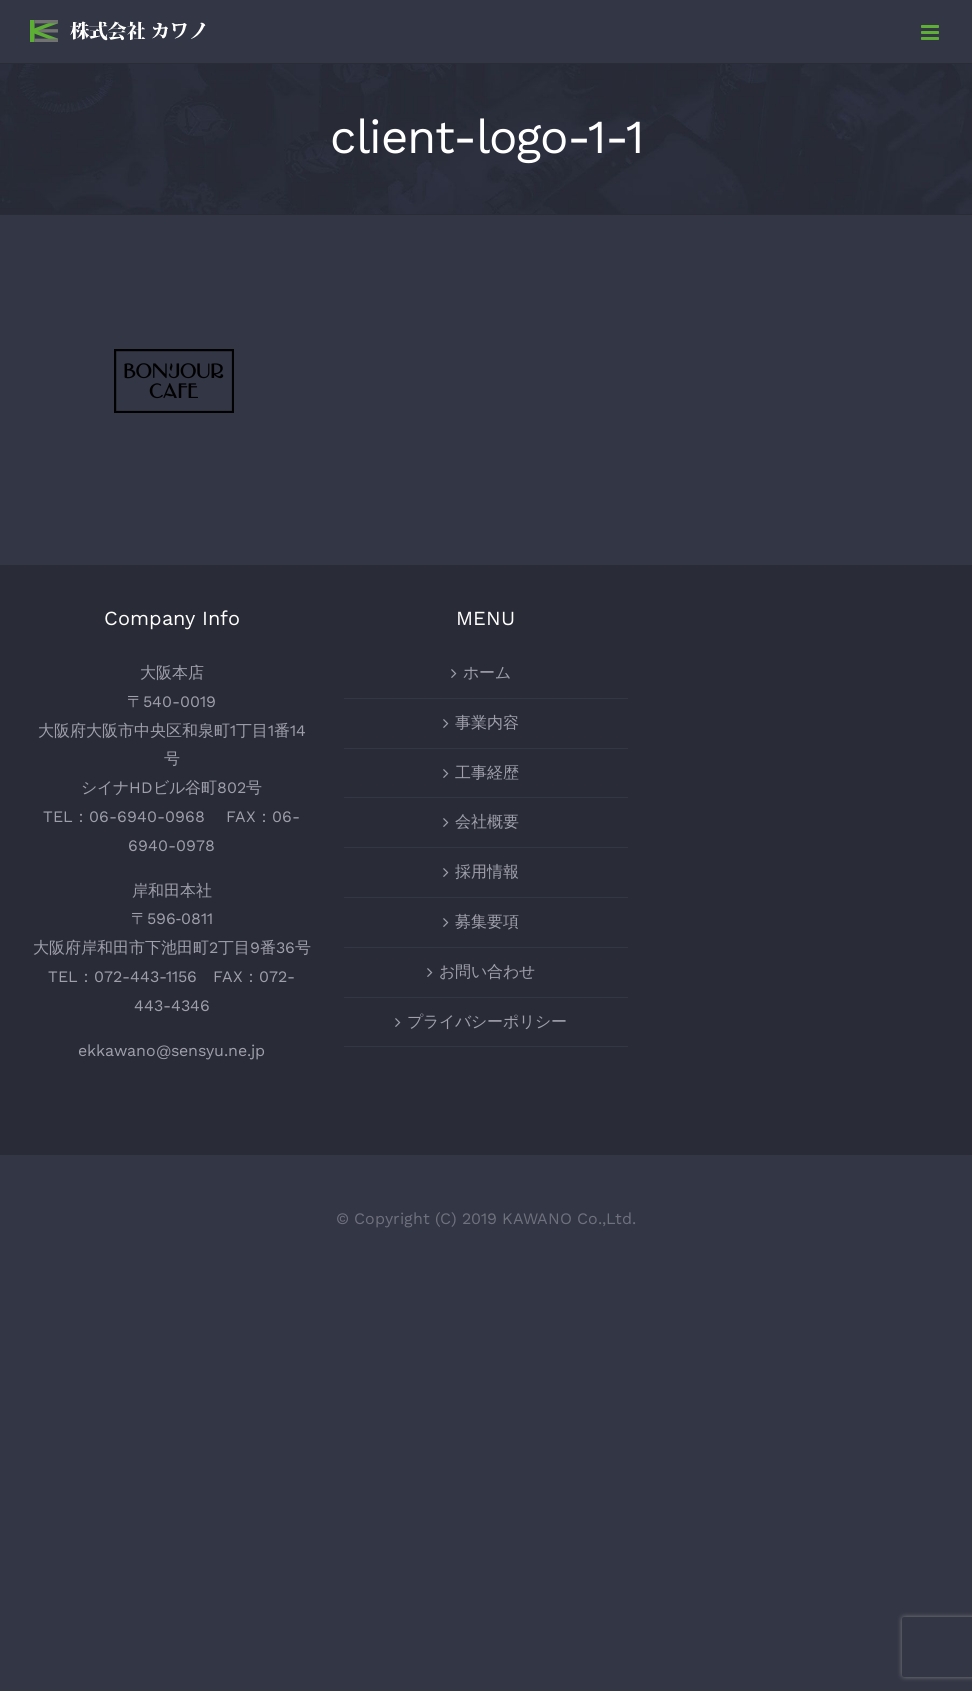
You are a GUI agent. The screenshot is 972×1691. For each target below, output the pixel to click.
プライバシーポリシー (487, 1021)
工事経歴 (487, 772)
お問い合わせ (487, 971)
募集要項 (487, 921)
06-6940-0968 (147, 816)
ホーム (487, 672)
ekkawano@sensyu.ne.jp (171, 1050)
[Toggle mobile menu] (931, 32)
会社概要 (487, 821)
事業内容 (487, 722)
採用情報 (487, 871)
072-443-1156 (145, 976)
